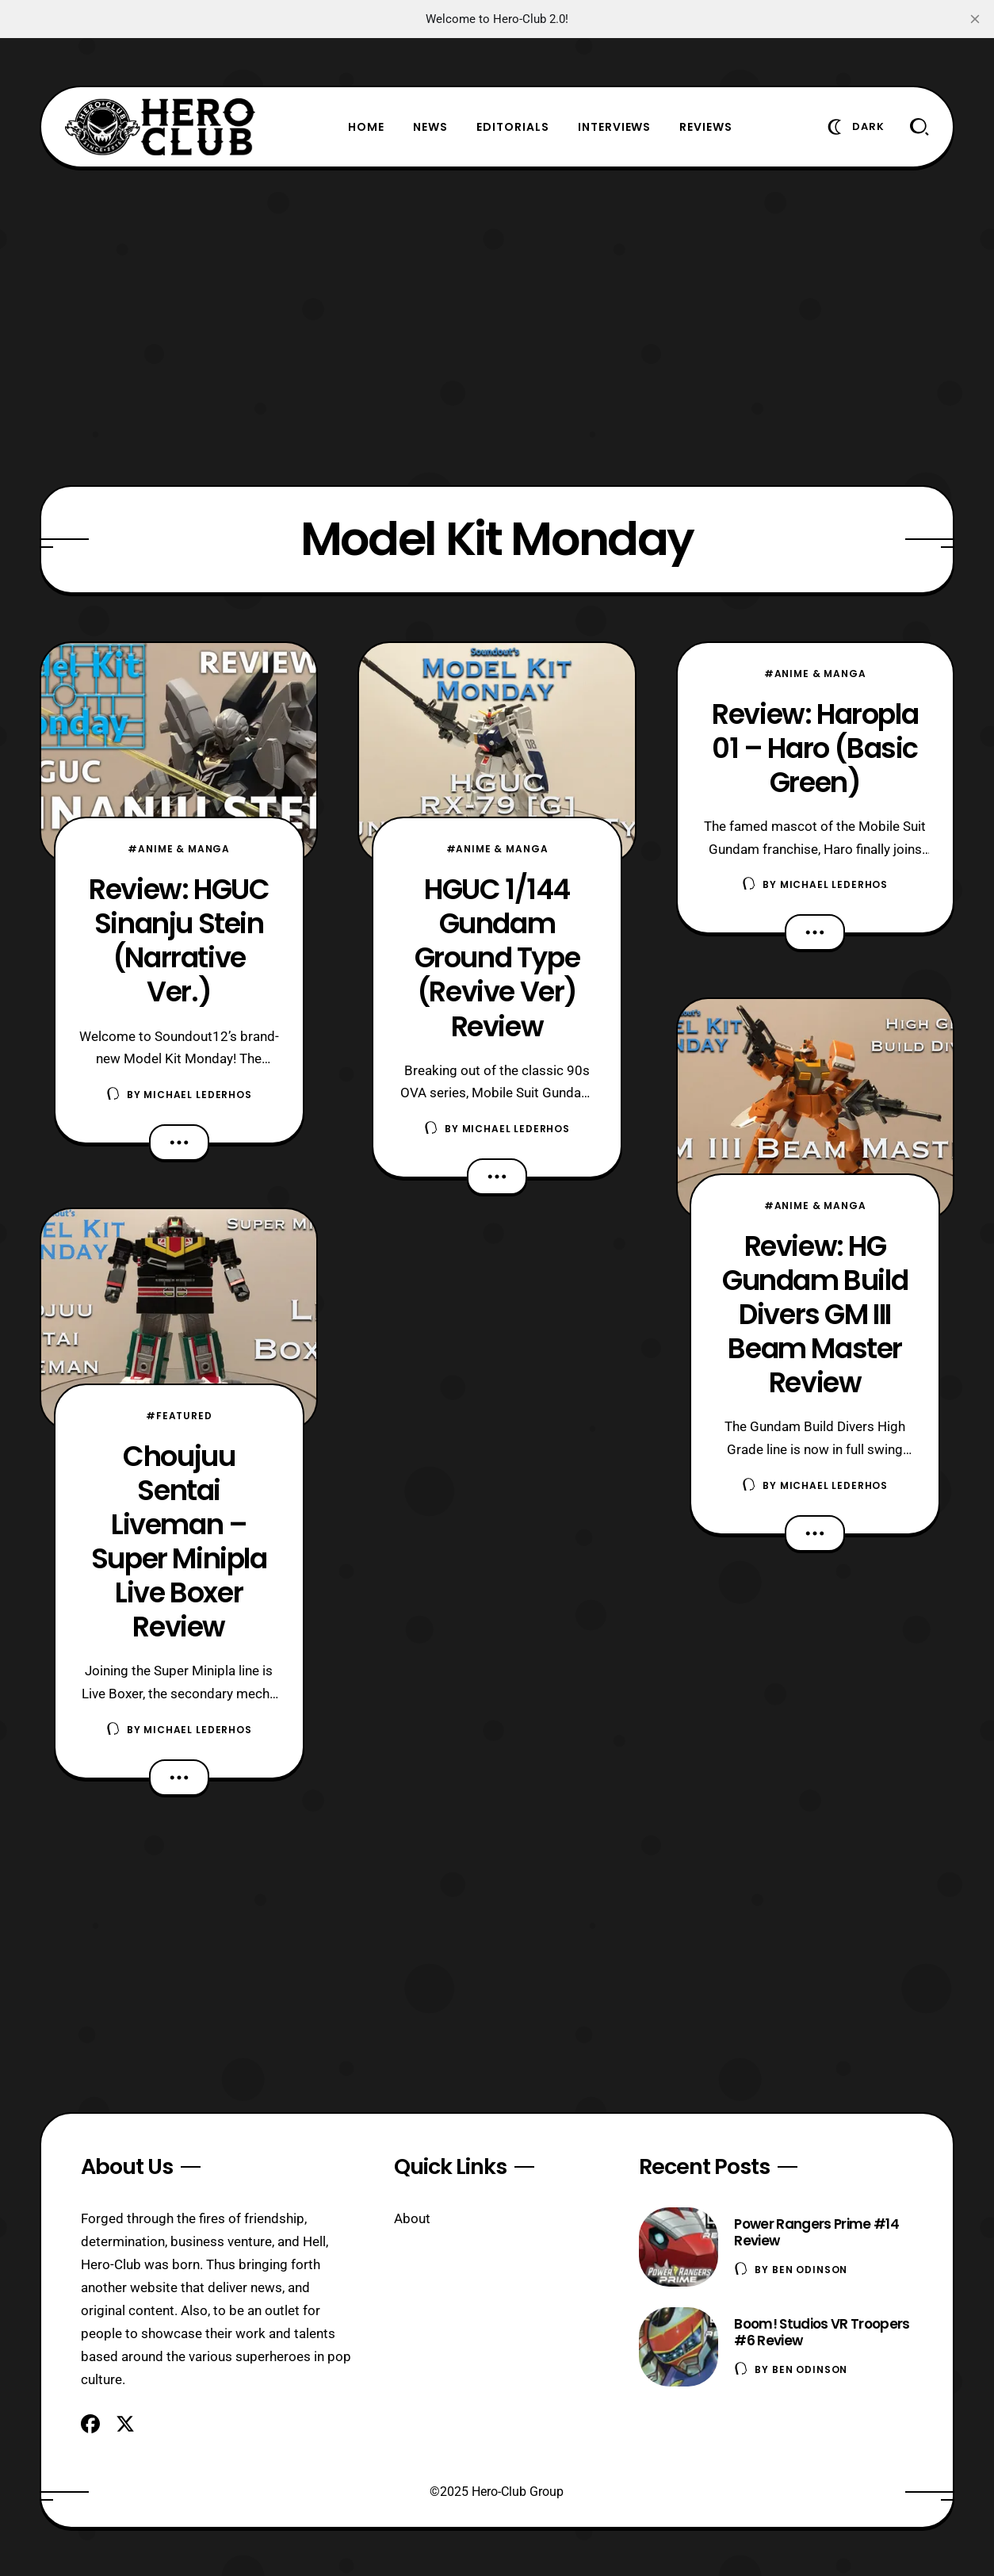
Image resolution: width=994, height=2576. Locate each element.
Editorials (512, 127)
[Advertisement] (497, 327)
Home (366, 127)
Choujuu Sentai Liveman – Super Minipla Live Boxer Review (179, 1541)
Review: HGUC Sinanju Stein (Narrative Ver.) (179, 940)
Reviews (705, 127)
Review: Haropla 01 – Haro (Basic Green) (815, 748)
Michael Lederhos (197, 1094)
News (430, 127)
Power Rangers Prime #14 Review (816, 2232)
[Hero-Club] (160, 126)
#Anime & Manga (179, 848)
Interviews (615, 127)
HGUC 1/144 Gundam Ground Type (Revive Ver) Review (497, 957)
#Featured (179, 1415)
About (412, 2218)
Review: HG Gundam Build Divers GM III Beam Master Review (815, 1314)
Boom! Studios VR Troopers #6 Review (821, 2332)
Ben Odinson (809, 2269)
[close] (975, 19)
